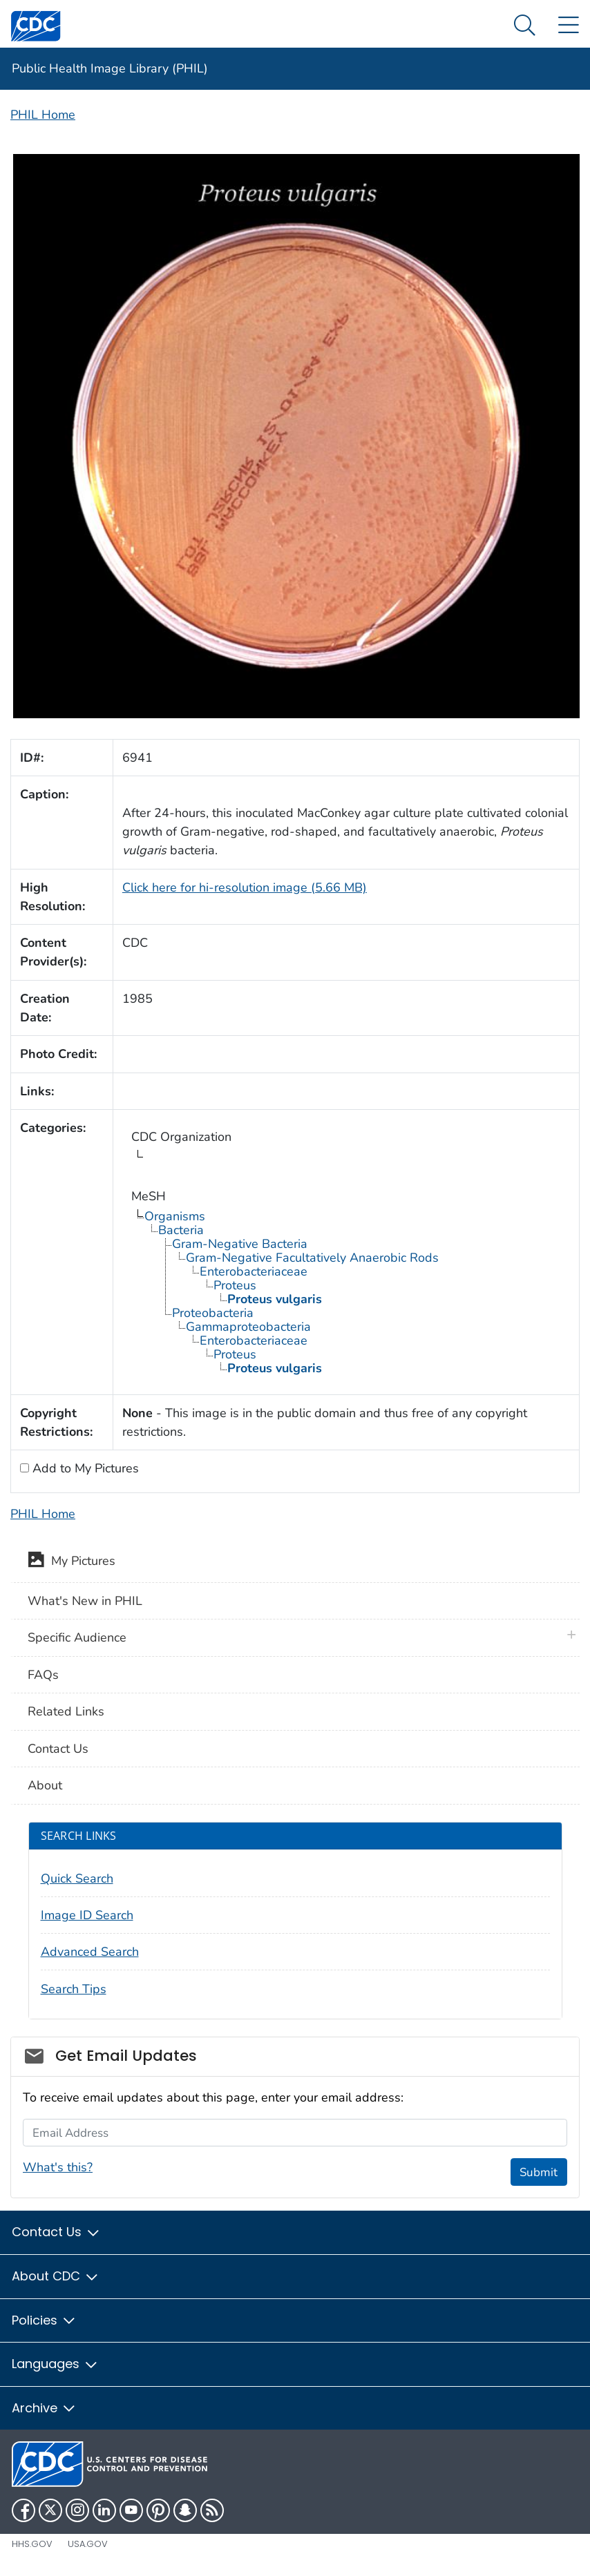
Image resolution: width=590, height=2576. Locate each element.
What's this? (58, 2167)
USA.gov (88, 2543)
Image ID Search (87, 1915)
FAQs (43, 1674)
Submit (539, 2172)
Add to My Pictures (84, 1468)
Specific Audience (77, 1637)
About (45, 1785)
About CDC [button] (55, 2276)
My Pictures (71, 1562)
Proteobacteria (213, 1313)
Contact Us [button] (56, 2231)
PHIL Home (42, 114)
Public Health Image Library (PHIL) (110, 68)
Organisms (174, 1216)
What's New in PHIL (85, 1601)
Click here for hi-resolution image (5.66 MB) (244, 887)
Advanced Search (90, 1951)
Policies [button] (44, 2320)
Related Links (66, 1711)
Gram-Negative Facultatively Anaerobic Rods (312, 1257)
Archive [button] (44, 2407)
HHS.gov (32, 2543)
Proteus (234, 1285)
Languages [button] (55, 2363)
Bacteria (181, 1230)
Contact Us (58, 1748)
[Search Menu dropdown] (524, 26)
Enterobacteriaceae (253, 1271)
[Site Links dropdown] (568, 26)
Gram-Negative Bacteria (239, 1244)
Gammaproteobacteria (248, 1326)
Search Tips (73, 1989)
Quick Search (77, 1878)
